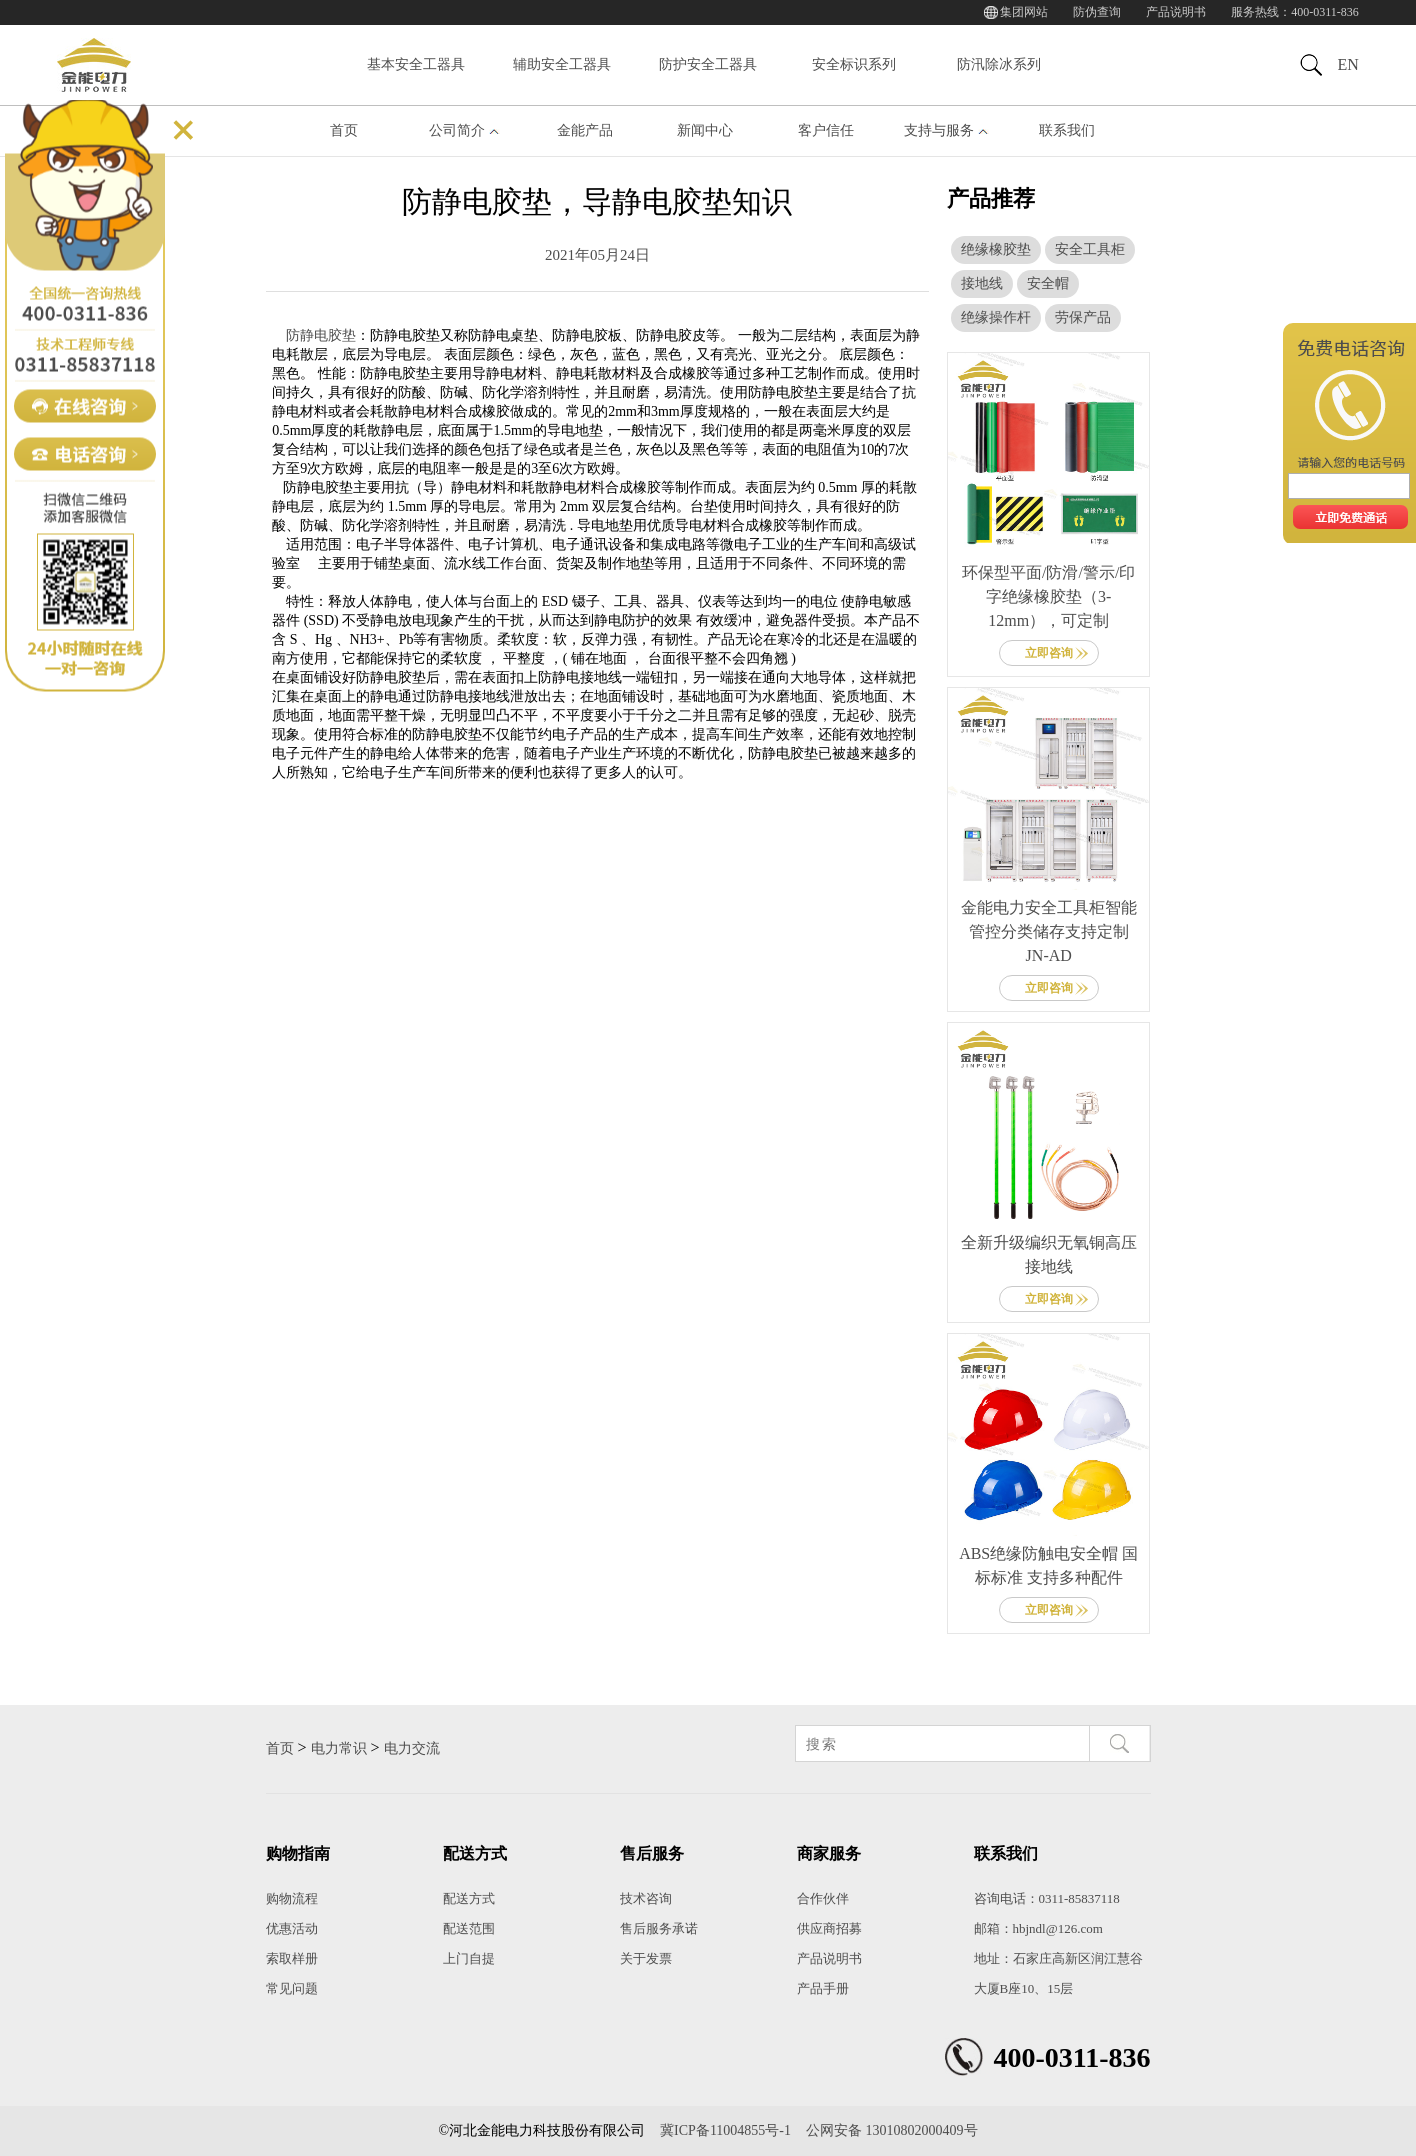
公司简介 (457, 130)
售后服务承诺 (659, 1928)
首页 (344, 130)
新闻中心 (705, 130)
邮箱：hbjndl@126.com (1038, 1928)
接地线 (982, 283)
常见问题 (292, 1988)
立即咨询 (1049, 653)
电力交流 (412, 1748)
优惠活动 (292, 1928)
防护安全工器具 (708, 64)
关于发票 (646, 1958)
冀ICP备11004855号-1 (725, 2130)
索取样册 (292, 1958)
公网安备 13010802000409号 (892, 2130)
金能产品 (585, 130)
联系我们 (1067, 130)
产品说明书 (1176, 12)
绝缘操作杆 (996, 317)
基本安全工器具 (416, 64)
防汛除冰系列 (999, 64)
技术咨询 (646, 1898)
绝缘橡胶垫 (996, 249)
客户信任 (826, 130)
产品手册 (823, 1988)
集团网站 (1024, 12)
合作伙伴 (823, 1898)
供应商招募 (829, 1928)
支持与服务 (939, 130)
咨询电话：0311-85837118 (1047, 1898)
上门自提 (469, 1958)
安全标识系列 (854, 64)
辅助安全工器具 (562, 64)
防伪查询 (1097, 12)
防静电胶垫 (321, 335)
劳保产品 (1083, 317)
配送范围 (469, 1928)
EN (1347, 64)
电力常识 (339, 1748)
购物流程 (292, 1898)
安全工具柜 (1090, 249)
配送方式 (469, 1898)
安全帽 (1048, 283)
